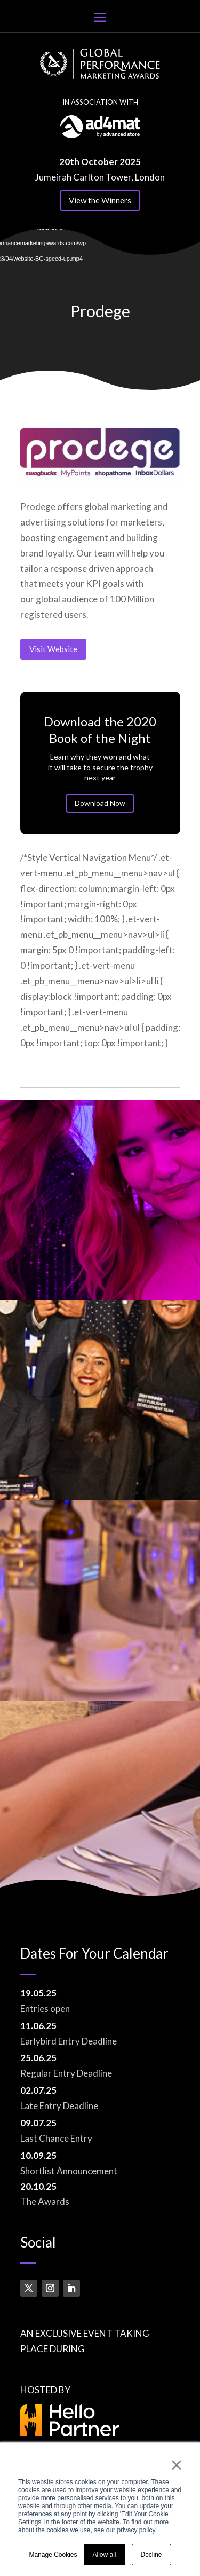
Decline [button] (151, 2554)
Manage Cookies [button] (53, 2554)
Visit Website (53, 649)
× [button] (176, 2465)
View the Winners (100, 200)
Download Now (99, 798)
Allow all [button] (104, 2554)
